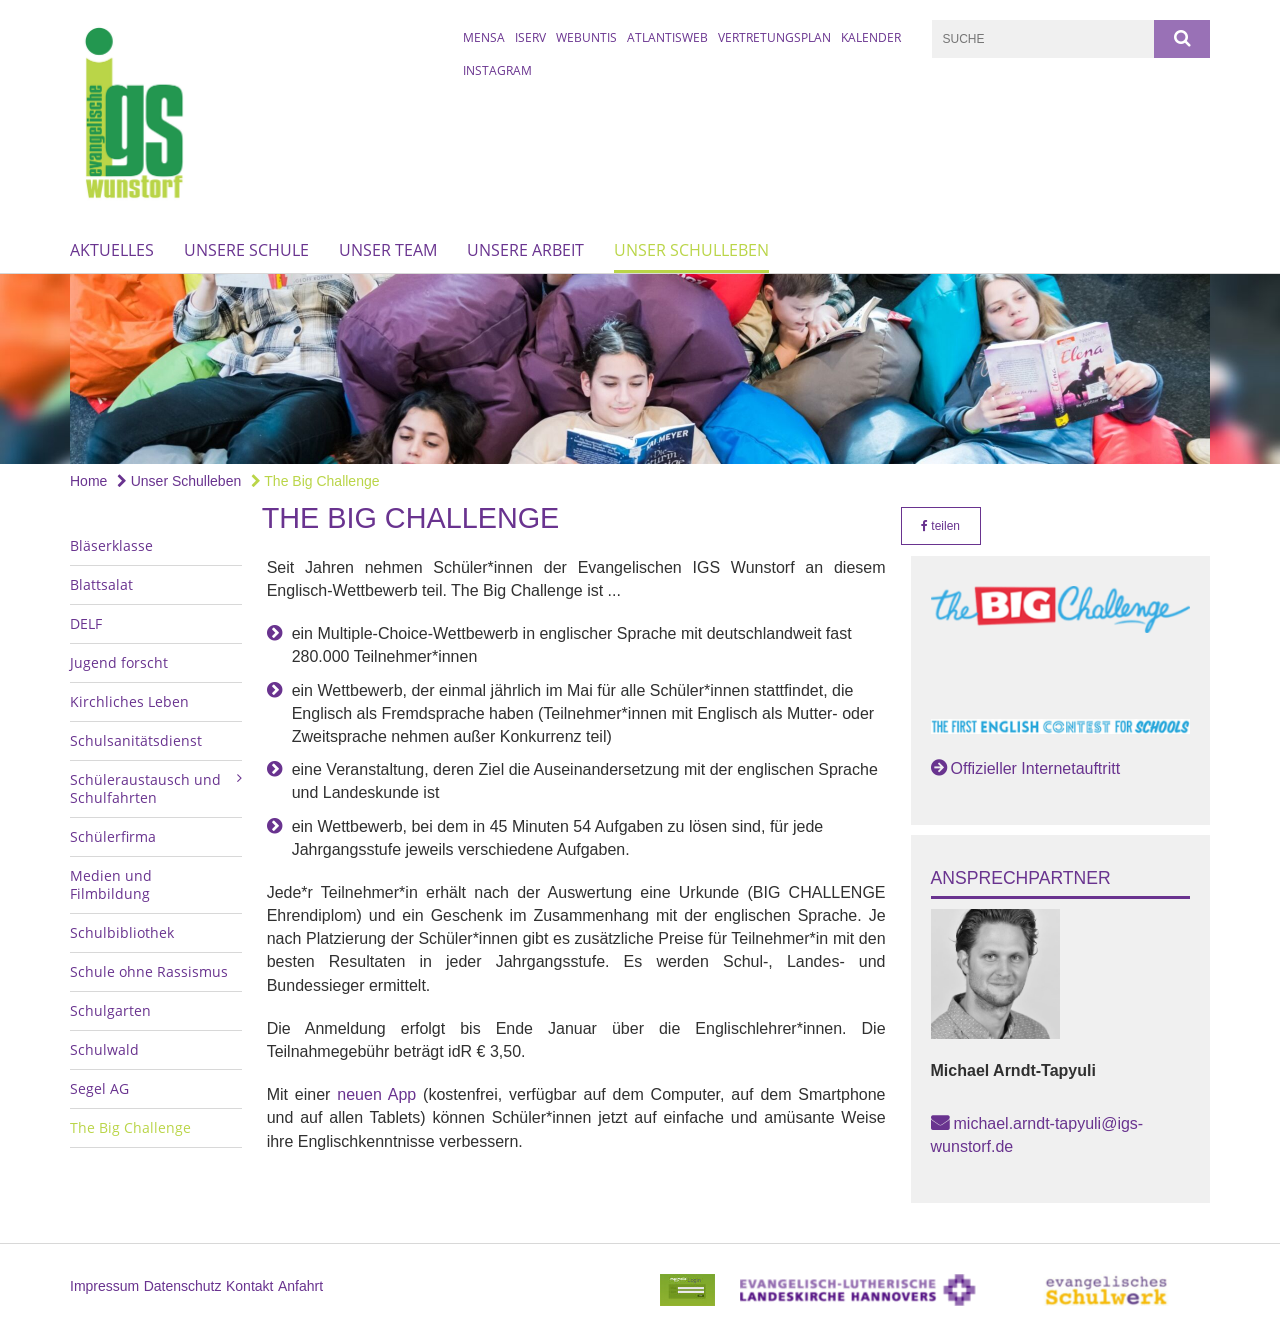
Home (88, 481)
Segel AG (99, 1088)
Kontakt (249, 1286)
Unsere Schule (246, 250)
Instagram (497, 70)
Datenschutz (183, 1286)
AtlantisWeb (667, 37)
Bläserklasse (111, 545)
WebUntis (586, 37)
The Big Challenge (315, 481)
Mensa (484, 37)
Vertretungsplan (774, 37)
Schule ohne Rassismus (149, 971)
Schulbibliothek (122, 932)
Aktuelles (112, 250)
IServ (530, 37)
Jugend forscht (119, 662)
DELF (86, 623)
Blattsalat (101, 584)
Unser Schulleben (691, 250)
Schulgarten (110, 1010)
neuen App (376, 1094)
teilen (940, 526)
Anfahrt (300, 1286)
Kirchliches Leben (129, 701)
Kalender (871, 37)
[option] (640, 369)
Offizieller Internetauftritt (1036, 768)
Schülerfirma (113, 836)
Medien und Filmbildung (111, 884)
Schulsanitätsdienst (136, 740)
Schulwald (104, 1049)
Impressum (104, 1286)
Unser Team (388, 250)
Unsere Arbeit (525, 250)
